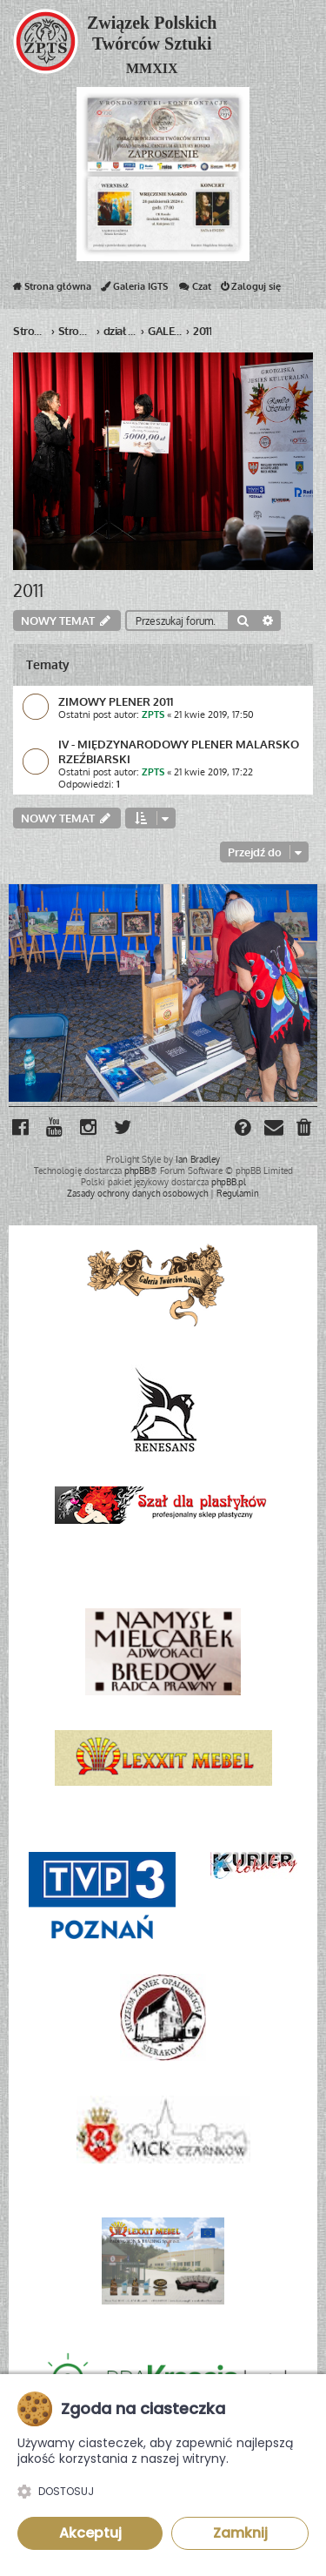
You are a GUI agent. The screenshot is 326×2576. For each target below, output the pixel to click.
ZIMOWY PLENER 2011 (115, 701)
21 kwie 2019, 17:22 (213, 772)
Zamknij (240, 2533)
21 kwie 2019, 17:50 (214, 714)
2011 (28, 590)
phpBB (137, 1170)
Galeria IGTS (134, 290)
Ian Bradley (198, 1159)
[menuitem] (305, 1129)
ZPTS (153, 714)
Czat (194, 290)
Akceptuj (90, 2533)
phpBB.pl (228, 1182)
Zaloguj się (251, 290)
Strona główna (52, 290)
